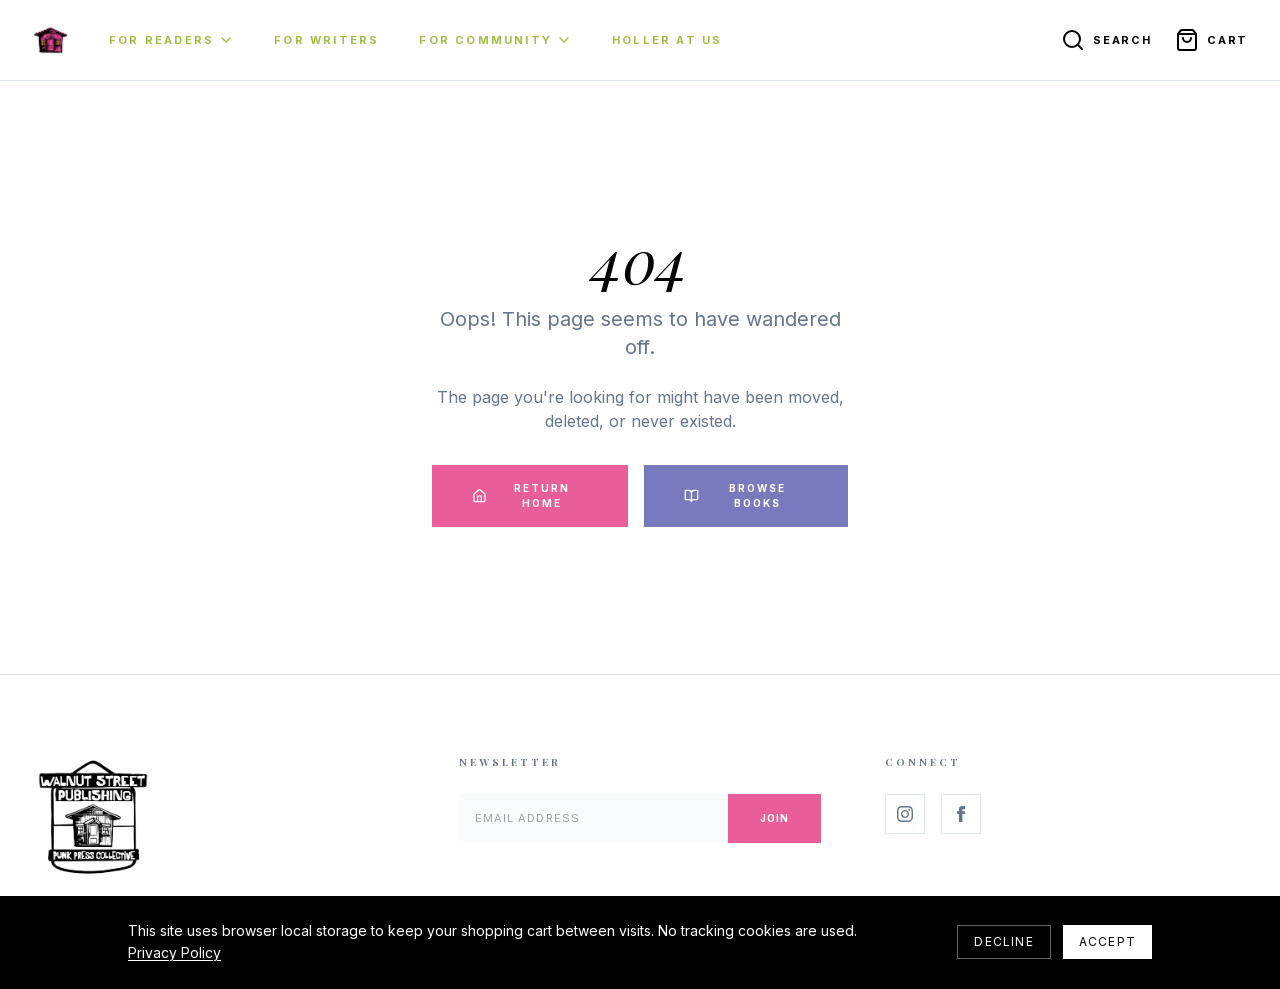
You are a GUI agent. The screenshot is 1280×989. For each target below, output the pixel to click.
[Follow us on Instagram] (905, 814)
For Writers (326, 40)
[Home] (50, 40)
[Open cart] (1211, 40)
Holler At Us (667, 40)
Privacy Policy (174, 952)
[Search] (1106, 40)
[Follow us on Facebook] (961, 814)
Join (774, 818)
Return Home (521, 495)
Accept (1107, 941)
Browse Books (735, 495)
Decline (1003, 941)
